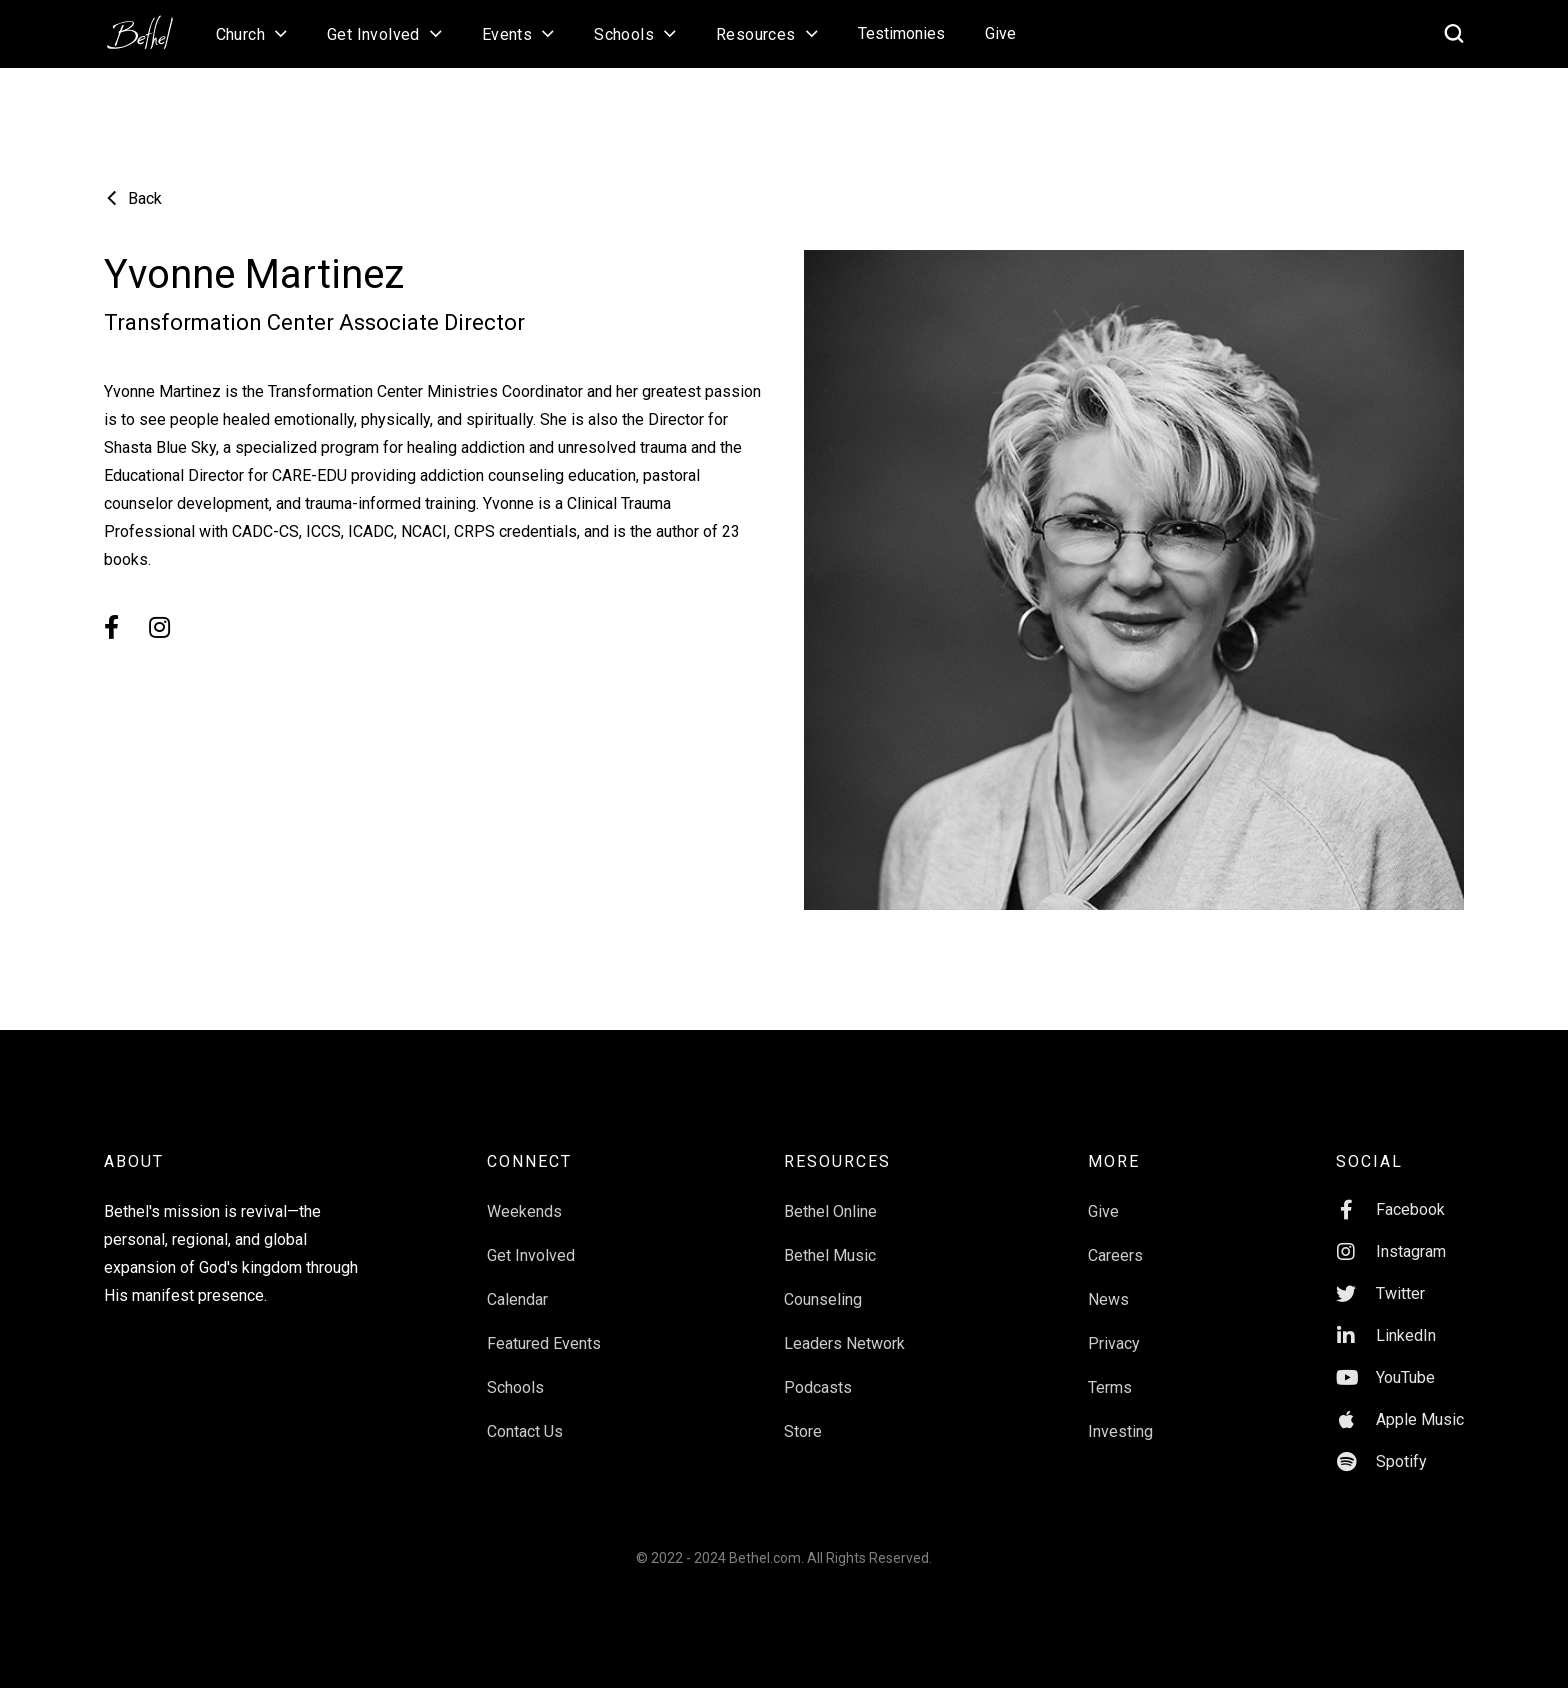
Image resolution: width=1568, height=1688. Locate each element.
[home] (150, 26)
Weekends (524, 1211)
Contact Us (525, 1431)
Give (1000, 33)
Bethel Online (830, 1211)
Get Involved (531, 1255)
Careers (1115, 1255)
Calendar (517, 1299)
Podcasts (818, 1387)
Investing (1120, 1431)
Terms (1110, 1387)
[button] (251, 34)
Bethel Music (830, 1255)
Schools (515, 1387)
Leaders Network (844, 1343)
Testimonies (901, 33)
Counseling (823, 1299)
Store (803, 1431)
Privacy (1114, 1343)
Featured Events (544, 1343)
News (1108, 1299)
